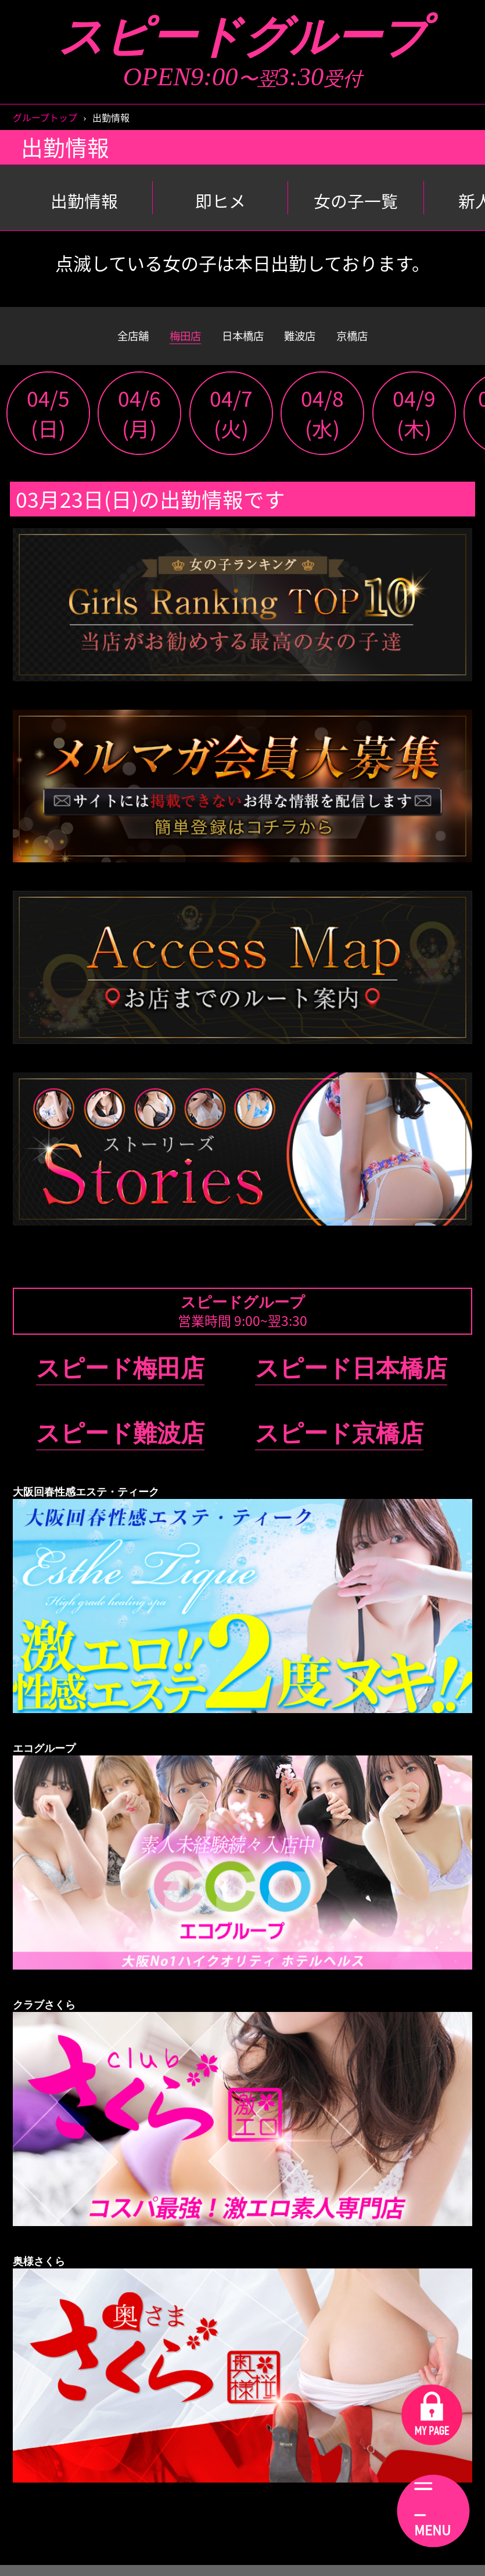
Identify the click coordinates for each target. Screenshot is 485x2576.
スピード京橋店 (339, 1444)
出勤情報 (84, 199)
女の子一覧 (356, 199)
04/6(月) (139, 424)
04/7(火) (231, 424)
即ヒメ (220, 199)
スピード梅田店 (120, 1379)
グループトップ (45, 117)
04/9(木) (414, 424)
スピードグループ (242, 37)
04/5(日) (48, 424)
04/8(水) (322, 424)
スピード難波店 (120, 1444)
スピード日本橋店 (351, 1379)
